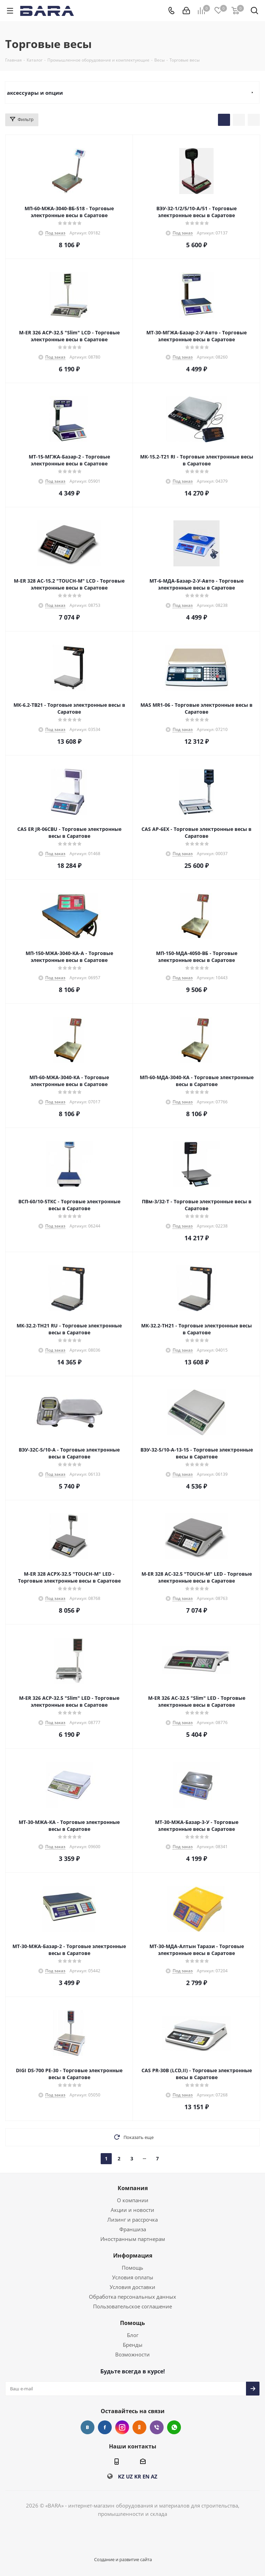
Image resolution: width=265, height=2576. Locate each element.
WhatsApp (174, 2427)
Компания (133, 2188)
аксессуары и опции (35, 92)
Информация (132, 2255)
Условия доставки (132, 2286)
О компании (132, 2200)
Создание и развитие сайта (123, 2559)
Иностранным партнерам (132, 2238)
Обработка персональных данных (132, 2296)
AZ (154, 2476)
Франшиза (132, 2229)
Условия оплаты (132, 2277)
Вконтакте (87, 2427)
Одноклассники (139, 2427)
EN (146, 2476)
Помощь (132, 2267)
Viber (157, 2427)
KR (137, 2476)
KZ (121, 2476)
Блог (132, 2335)
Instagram (122, 2427)
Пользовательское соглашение (132, 2306)
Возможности (132, 2354)
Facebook (105, 2427)
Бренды (133, 2344)
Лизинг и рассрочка (132, 2219)
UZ (129, 2476)
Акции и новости (132, 2209)
